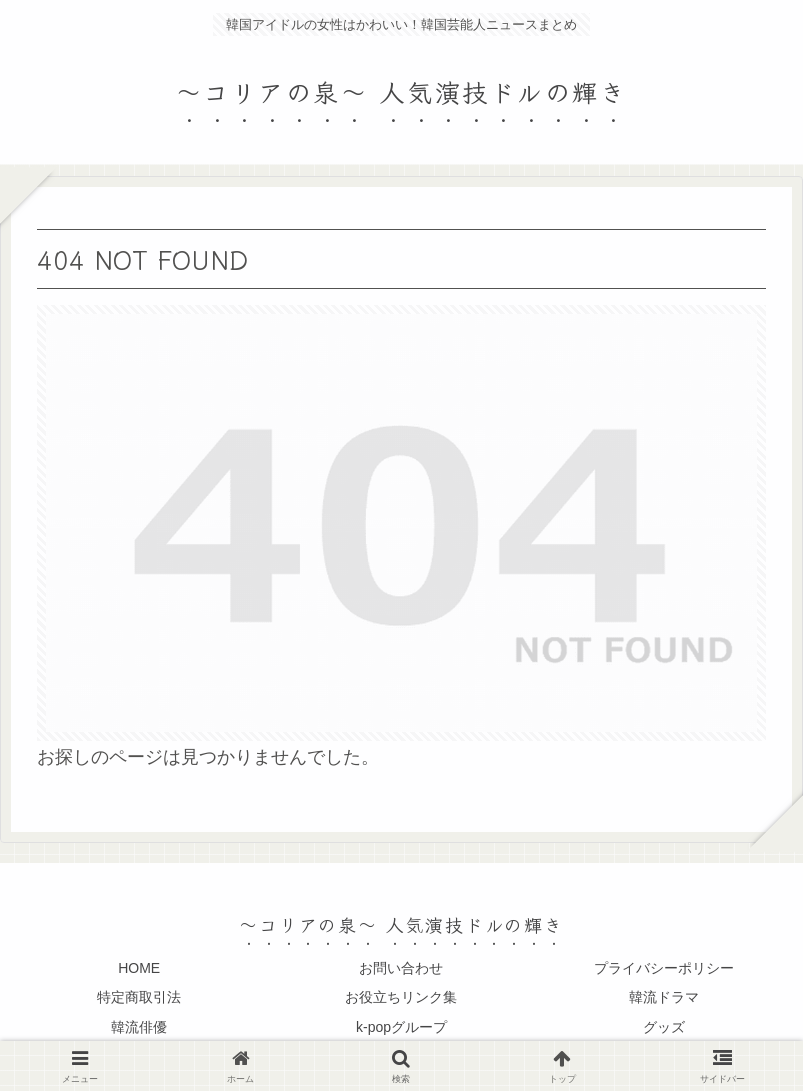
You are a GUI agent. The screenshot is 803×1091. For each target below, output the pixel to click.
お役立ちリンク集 (401, 997)
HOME (139, 968)
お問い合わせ (401, 968)
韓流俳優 (139, 1027)
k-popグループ (401, 1027)
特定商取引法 (139, 997)
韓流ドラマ (664, 997)
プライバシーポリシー (664, 968)
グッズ (664, 1027)
